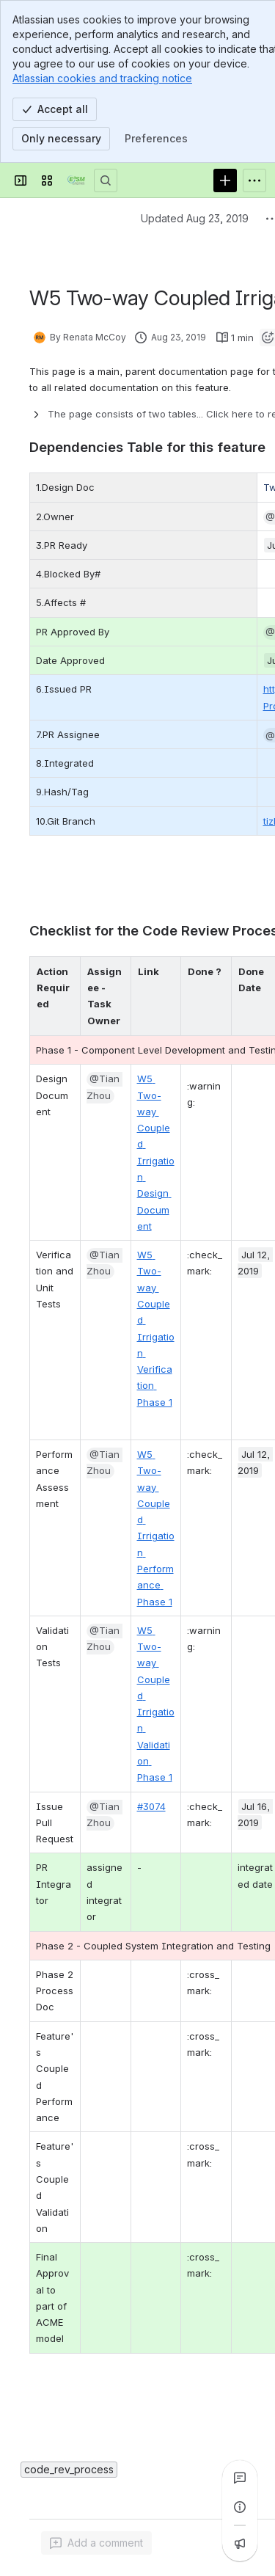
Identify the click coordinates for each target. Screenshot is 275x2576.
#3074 (151, 1806)
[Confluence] (76, 180)
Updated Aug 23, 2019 (195, 218)
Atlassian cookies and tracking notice (102, 78)
